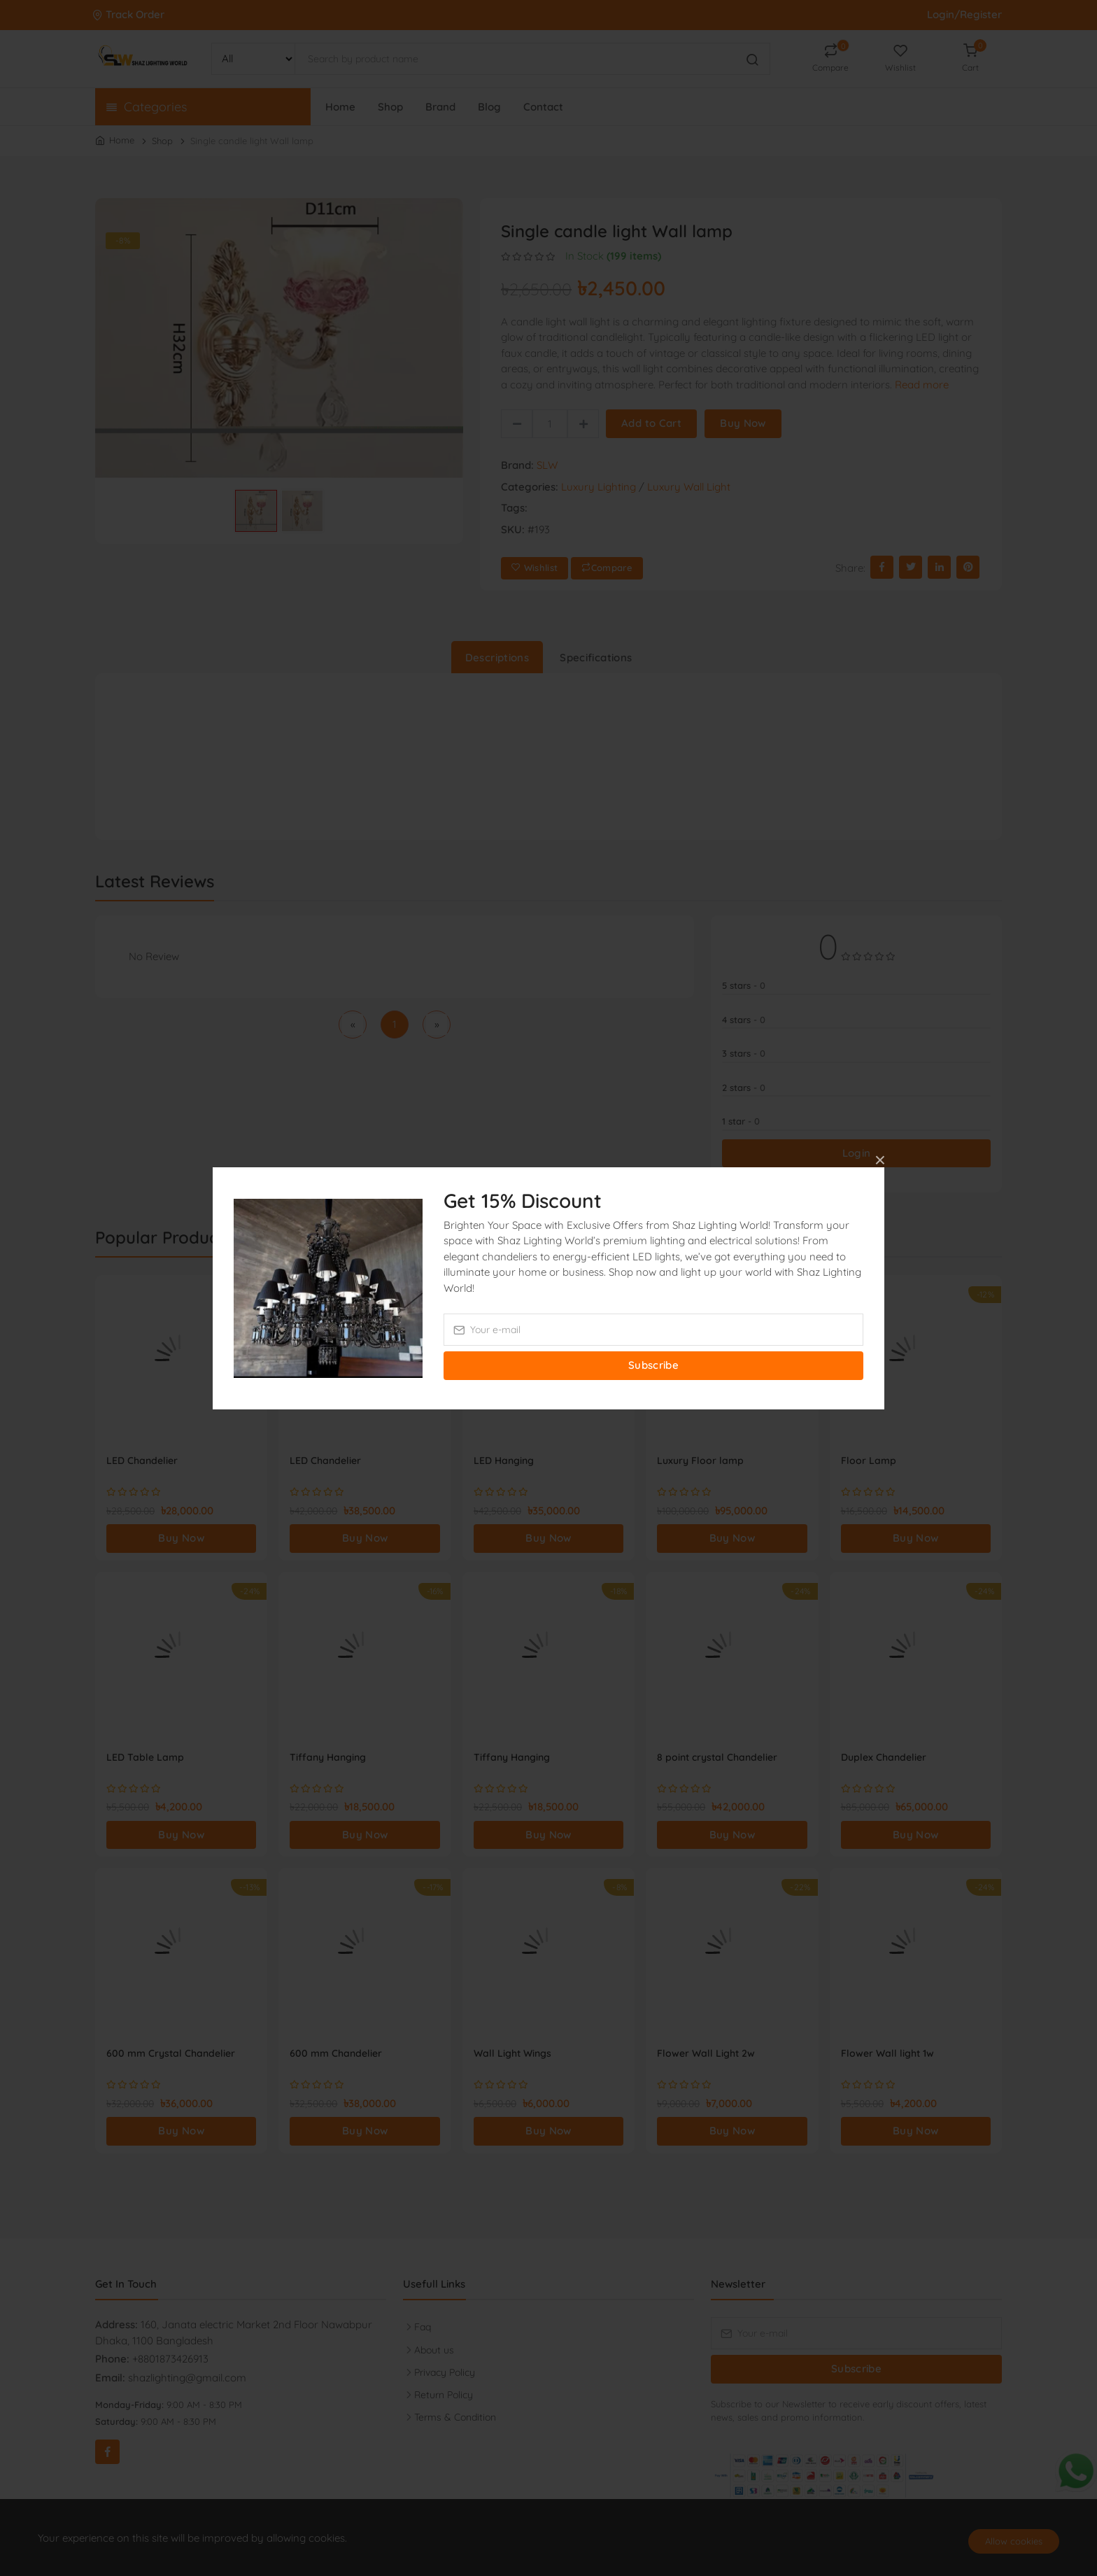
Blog (489, 106)
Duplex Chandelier (883, 1757)
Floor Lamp (868, 1460)
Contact (543, 106)
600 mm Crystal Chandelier (170, 2053)
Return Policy (443, 2394)
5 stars (743, 985)
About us (434, 2350)
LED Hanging (504, 1460)
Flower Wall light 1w (887, 2053)
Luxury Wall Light (688, 486)
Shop (390, 106)
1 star (741, 1121)
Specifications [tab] (596, 657)
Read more (922, 384)
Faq (422, 2327)
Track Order (129, 14)
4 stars (743, 1019)
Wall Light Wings (512, 2053)
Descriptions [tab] (497, 657)
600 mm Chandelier (336, 2053)
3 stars (743, 1053)
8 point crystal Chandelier (717, 1757)
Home (340, 106)
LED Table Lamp (145, 1757)
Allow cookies (1013, 2541)
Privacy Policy (444, 2372)
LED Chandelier (142, 1460)
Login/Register (964, 14)
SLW (547, 465)
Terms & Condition (455, 2417)
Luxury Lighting (598, 486)
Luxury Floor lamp (700, 1460)
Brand (440, 106)
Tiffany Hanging (328, 1757)
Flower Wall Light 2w (706, 2053)
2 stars (743, 1087)
